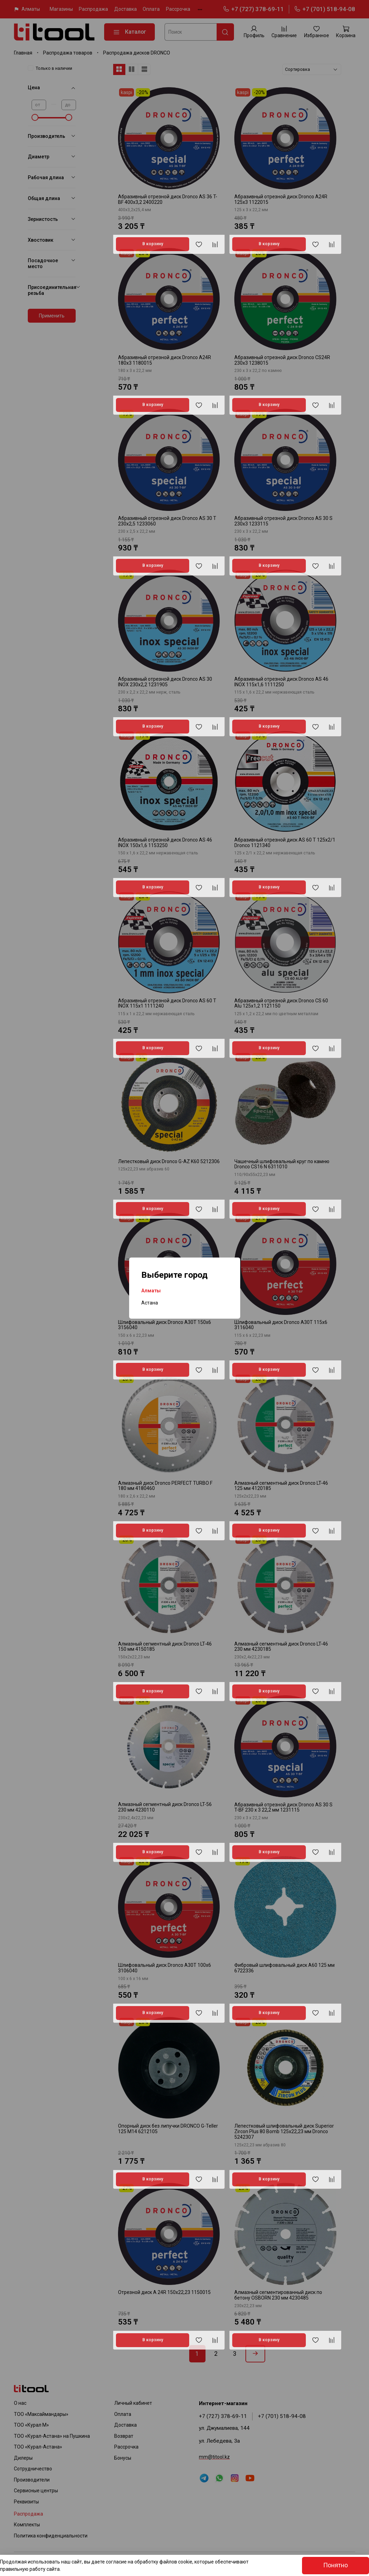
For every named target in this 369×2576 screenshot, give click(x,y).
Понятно (335, 2565)
